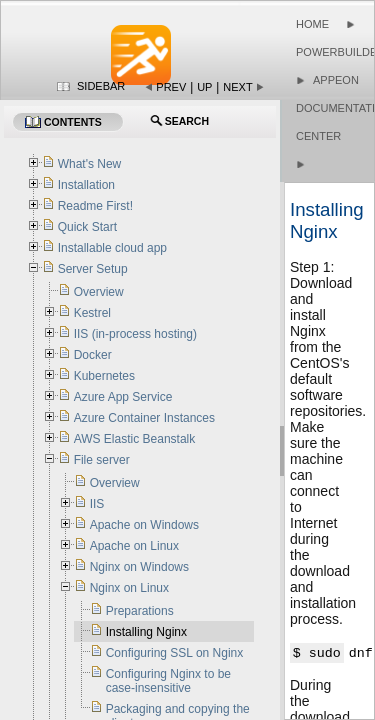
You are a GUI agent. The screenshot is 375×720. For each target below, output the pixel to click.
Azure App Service (123, 397)
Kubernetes (104, 376)
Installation (86, 185)
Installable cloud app (112, 248)
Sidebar (101, 86)
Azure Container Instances (144, 418)
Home (312, 24)
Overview (99, 292)
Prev (171, 87)
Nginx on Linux (129, 588)
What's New (90, 164)
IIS (97, 504)
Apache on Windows (144, 525)
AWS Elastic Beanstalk (135, 439)
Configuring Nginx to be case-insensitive (168, 681)
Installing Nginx (146, 632)
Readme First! (95, 206)
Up (204, 87)
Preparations (140, 611)
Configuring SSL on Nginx (175, 653)
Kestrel (92, 313)
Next (237, 87)
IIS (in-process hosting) (135, 334)
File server (102, 460)
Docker (93, 355)
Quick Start (87, 227)
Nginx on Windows (139, 567)
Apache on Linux (134, 546)
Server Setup (93, 269)
